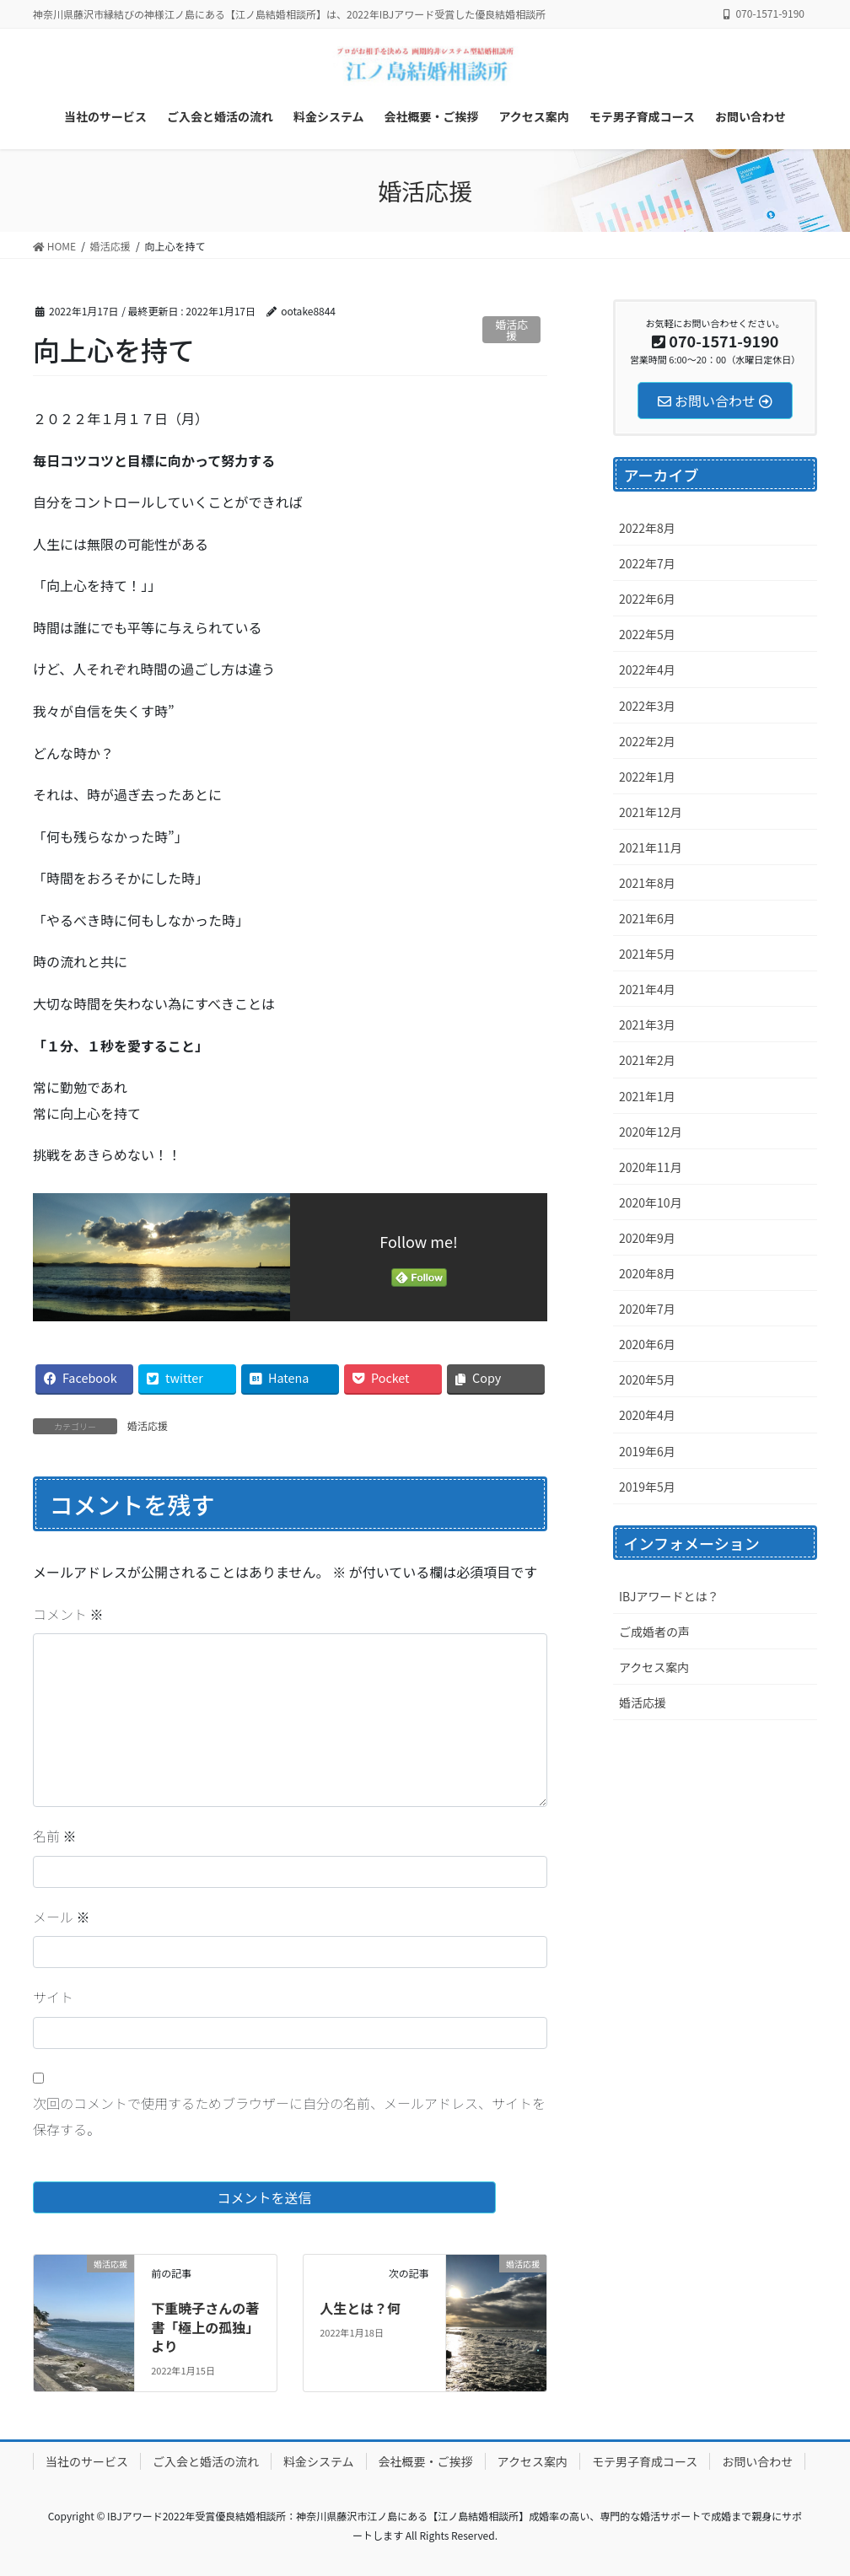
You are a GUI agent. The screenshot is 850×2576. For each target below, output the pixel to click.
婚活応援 (512, 329)
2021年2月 (647, 1059)
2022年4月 (647, 669)
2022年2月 (647, 741)
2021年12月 (650, 812)
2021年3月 (647, 1024)
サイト (53, 1997)
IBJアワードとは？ (669, 1596)
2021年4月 (647, 989)
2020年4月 (647, 1414)
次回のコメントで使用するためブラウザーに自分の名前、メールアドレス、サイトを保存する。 (289, 2115)
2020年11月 (650, 1167)
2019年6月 (647, 1451)
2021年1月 (647, 1096)
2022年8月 (647, 527)
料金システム (318, 2461)
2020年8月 (647, 1273)
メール (61, 1916)
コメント (68, 1614)
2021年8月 (647, 882)
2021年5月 (647, 953)
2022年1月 (647, 776)
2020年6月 (647, 1344)
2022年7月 (647, 563)
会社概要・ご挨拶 (426, 2461)
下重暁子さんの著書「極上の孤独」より (205, 2327)
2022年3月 (647, 705)
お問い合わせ (757, 2461)
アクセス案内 (654, 1667)
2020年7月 (647, 1308)
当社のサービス (87, 2461)
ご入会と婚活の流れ (206, 2461)
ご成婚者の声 (654, 1631)
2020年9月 (647, 1237)
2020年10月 (650, 1202)
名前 (55, 1836)
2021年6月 (647, 918)
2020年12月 (650, 1131)
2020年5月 (647, 1379)
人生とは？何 (360, 2308)
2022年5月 (647, 634)
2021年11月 (650, 847)
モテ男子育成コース (644, 2461)
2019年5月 (647, 1486)
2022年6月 (647, 598)
